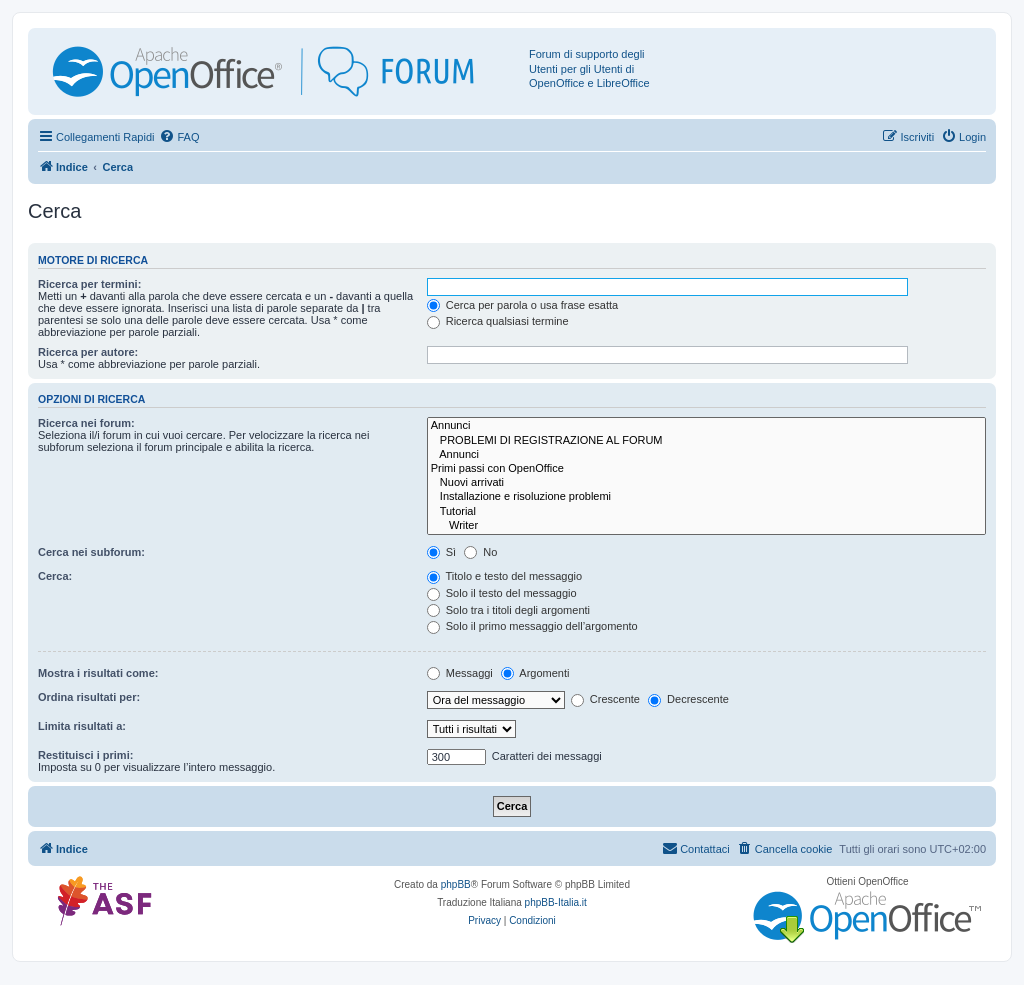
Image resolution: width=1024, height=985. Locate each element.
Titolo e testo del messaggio (504, 576)
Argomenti (535, 673)
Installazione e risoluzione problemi (706, 497)
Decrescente (688, 699)
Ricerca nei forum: (86, 423)
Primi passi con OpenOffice (706, 469)
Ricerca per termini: (89, 284)
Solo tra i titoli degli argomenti (508, 610)
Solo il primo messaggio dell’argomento (532, 626)
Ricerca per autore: (88, 352)
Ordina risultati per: (89, 697)
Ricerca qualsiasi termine (498, 321)
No (480, 552)
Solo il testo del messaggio (502, 593)
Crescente (605, 699)
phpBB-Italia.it (556, 902)
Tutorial (706, 512)
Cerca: (55, 576)
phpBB (456, 884)
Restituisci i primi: (85, 755)
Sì (441, 552)
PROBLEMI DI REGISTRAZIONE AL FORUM (706, 441)
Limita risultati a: (82, 726)
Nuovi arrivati (706, 483)
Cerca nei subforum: (91, 552)
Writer (706, 526)
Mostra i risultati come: (98, 673)
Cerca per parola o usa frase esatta (522, 305)
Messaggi (460, 673)
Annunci (706, 426)
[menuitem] (179, 137)
